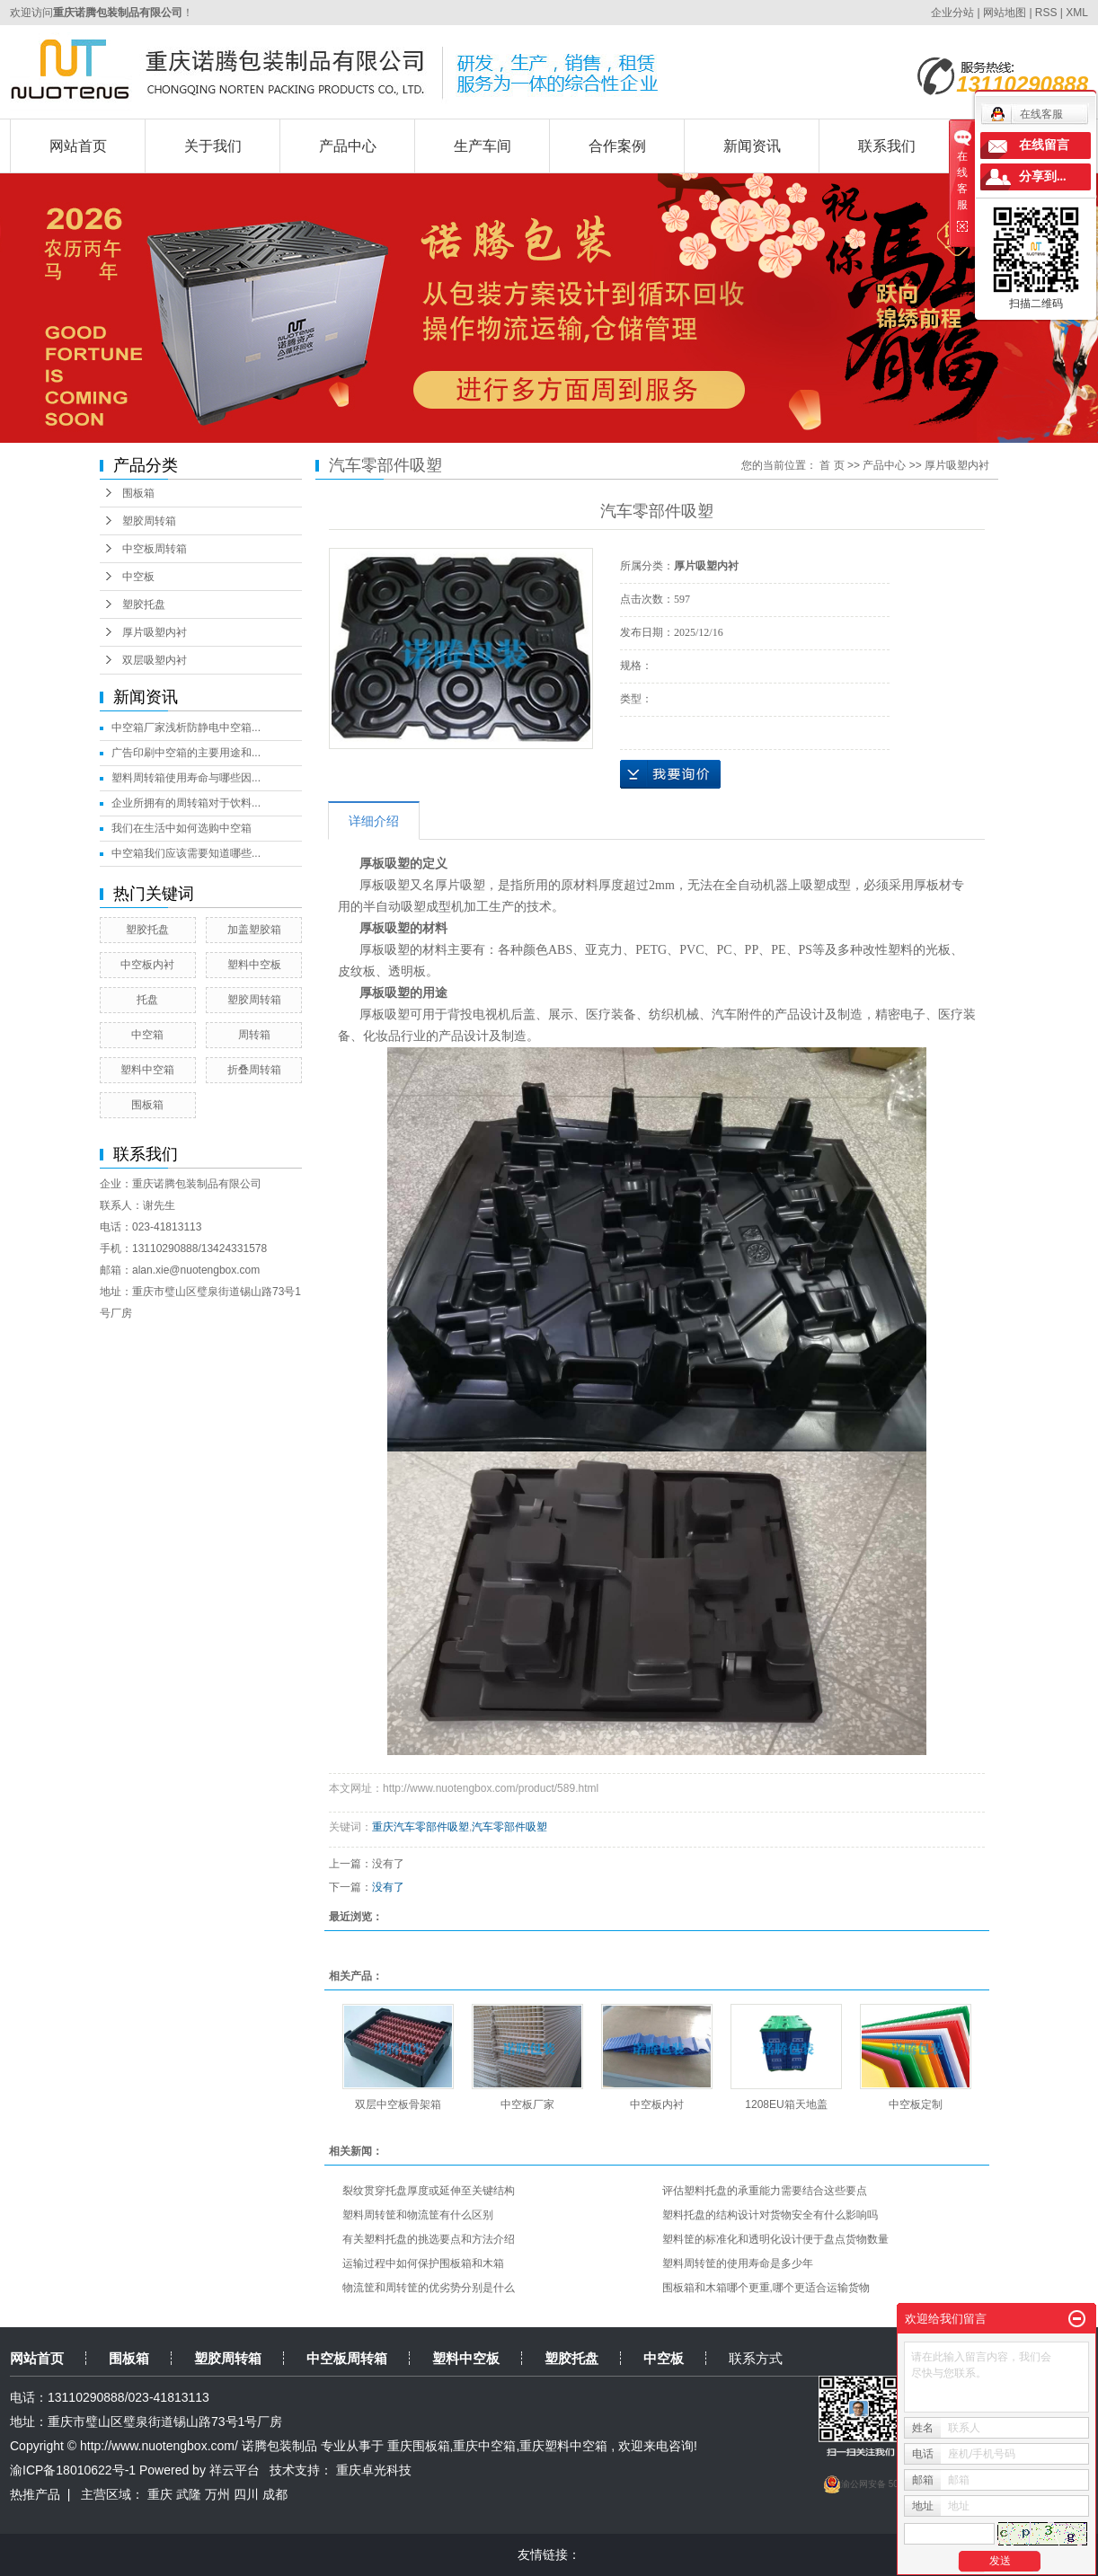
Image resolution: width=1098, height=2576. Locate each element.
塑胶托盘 (143, 604)
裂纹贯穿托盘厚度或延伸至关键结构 (428, 2190)
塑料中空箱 (147, 1069)
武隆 (188, 2494)
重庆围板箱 (418, 2446)
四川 (246, 2494)
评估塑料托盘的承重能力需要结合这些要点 (764, 2190)
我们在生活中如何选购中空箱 (181, 828)
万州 (217, 2494)
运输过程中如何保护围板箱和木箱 (423, 2263)
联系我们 (887, 146)
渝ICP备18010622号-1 (73, 2470)
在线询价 (670, 774)
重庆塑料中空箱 (563, 2446)
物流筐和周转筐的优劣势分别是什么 (428, 2287)
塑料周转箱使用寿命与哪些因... (186, 778)
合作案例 (617, 146)
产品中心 (347, 146)
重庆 (160, 2494)
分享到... (1043, 176)
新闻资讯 (752, 146)
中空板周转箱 (154, 549)
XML (1077, 12)
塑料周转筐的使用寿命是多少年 (737, 2263)
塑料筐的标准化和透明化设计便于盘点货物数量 (775, 2239)
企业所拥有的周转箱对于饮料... (186, 803)
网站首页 (78, 146)
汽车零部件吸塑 (509, 1827)
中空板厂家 (527, 2104)
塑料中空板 (254, 964)
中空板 (138, 576)
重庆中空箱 (484, 2446)
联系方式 (756, 2358)
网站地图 (1006, 12)
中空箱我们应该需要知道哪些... (186, 853)
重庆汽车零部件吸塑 (420, 1827)
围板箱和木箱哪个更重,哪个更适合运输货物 (766, 2287)
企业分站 (952, 12)
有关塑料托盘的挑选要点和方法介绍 (428, 2239)
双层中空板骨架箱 (398, 2104)
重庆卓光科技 (374, 2470)
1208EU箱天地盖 (786, 2104)
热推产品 (35, 2494)
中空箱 (147, 1034)
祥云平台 (234, 2470)
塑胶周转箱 (149, 521)
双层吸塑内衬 (154, 660)
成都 (275, 2494)
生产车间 (482, 146)
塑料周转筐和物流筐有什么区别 (417, 2215)
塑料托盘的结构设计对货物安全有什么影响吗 (770, 2215)
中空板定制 (916, 2104)
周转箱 (254, 1034)
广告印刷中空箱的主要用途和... (186, 752)
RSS (1046, 12)
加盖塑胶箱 (254, 929)
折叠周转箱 (254, 1069)
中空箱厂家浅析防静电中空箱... (186, 727)
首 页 (831, 465)
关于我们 (213, 146)
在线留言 (1044, 145)
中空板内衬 (147, 964)
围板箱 (138, 493)
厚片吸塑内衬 (154, 632)
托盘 (147, 999)
